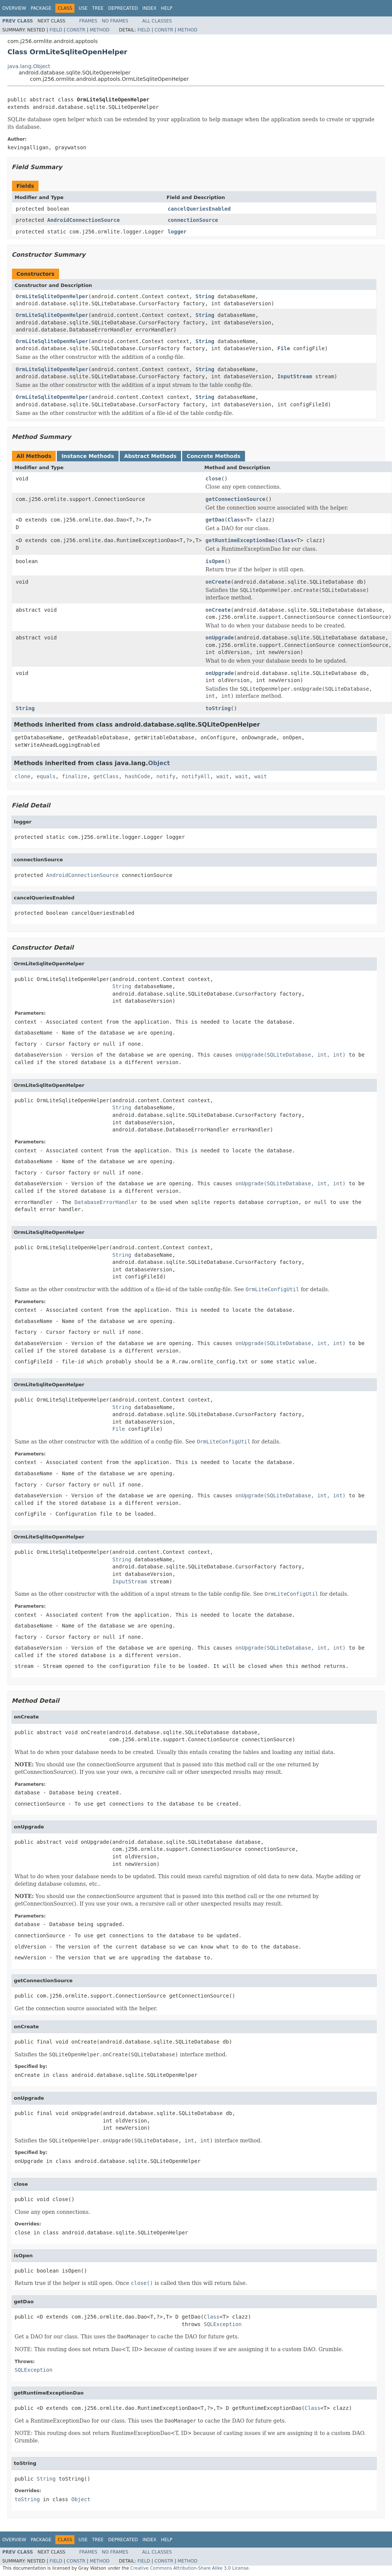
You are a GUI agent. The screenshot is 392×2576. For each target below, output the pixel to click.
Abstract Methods (150, 456)
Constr (76, 30)
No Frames (115, 21)
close (213, 479)
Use (83, 8)
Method (100, 30)
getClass (106, 776)
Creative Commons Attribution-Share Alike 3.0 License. (190, 2568)
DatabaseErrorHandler (106, 1202)
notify (165, 776)
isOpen (214, 561)
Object (159, 763)
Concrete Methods (214, 456)
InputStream (295, 376)
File (284, 348)
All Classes (157, 21)
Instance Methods (87, 456)
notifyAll (196, 776)
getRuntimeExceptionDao (240, 540)
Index (150, 8)
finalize (74, 776)
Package (41, 8)
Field (55, 30)
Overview (14, 8)
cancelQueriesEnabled (199, 209)
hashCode (137, 776)
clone (22, 776)
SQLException (223, 2324)
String (204, 296)
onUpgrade (219, 638)
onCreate (217, 582)
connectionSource (193, 220)
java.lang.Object (28, 66)
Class (235, 520)
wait (223, 776)
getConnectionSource (235, 499)
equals (46, 776)
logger (177, 232)
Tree (98, 8)
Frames (88, 21)
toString (217, 708)
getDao (214, 520)
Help (166, 8)
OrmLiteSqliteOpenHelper (52, 296)
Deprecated (123, 8)
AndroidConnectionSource (83, 220)
